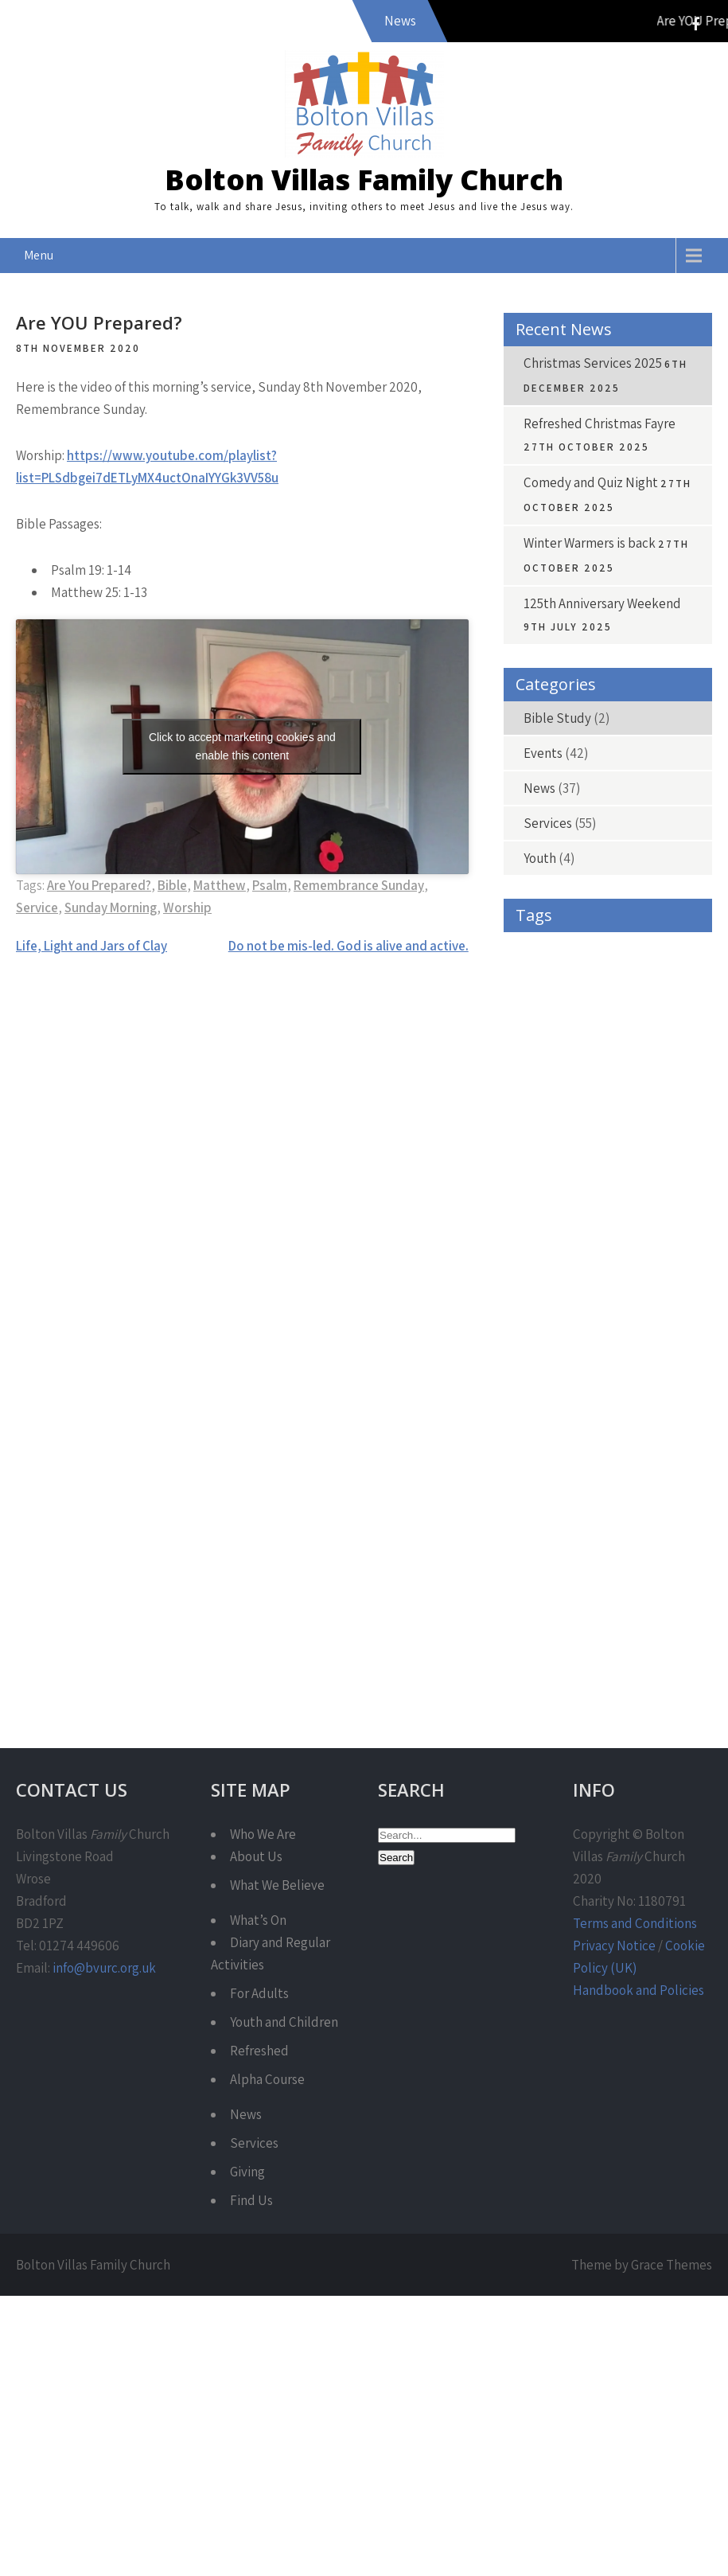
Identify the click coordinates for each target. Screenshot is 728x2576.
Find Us (251, 2200)
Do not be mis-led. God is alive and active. (348, 945)
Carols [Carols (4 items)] (628, 1055)
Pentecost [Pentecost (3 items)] (621, 1413)
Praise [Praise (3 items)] (618, 1449)
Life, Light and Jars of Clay (91, 945)
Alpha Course (267, 2079)
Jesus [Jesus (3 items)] (532, 1378)
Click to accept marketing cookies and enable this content (242, 746)
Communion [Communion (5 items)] (547, 1127)
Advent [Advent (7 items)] (534, 983)
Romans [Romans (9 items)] (617, 1521)
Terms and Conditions (635, 1923)
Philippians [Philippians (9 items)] (543, 1449)
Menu (38, 255)
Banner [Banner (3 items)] (662, 983)
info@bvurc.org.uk (104, 1968)
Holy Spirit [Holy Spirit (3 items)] (541, 1342)
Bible (172, 885)
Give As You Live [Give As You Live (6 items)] (641, 1270)
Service (37, 907)
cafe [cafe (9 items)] (668, 1019)
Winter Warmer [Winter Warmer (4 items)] (550, 1628)
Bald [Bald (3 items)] (598, 983)
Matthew (219, 885)
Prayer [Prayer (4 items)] (533, 1485)
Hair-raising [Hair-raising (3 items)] (544, 1306)
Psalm (269, 885)
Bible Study (557, 718)
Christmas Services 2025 (593, 363)
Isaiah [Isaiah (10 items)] (617, 1342)
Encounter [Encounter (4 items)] (542, 1198)
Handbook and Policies (638, 1990)
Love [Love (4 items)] (658, 1378)
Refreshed (259, 2050)
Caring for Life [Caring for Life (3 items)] (548, 1055)
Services (548, 823)
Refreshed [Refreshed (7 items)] (540, 1521)
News (539, 788)
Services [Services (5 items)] (611, 1557)
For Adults (259, 1993)
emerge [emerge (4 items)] (601, 1163)
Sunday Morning (110, 907)
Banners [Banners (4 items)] (537, 1019)
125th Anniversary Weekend (602, 603)
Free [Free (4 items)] (661, 1234)
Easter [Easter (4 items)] (533, 1163)
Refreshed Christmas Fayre (599, 423)
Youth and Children (284, 2022)
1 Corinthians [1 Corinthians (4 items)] (547, 948)
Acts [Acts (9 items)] (622, 948)
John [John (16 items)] (596, 1378)
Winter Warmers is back (590, 543)
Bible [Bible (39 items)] (607, 1019)
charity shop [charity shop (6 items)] (546, 1091)
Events (543, 753)
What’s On (258, 1920)
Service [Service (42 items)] (537, 1557)
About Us (256, 1856)
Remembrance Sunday (359, 885)
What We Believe (277, 1885)
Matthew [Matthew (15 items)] (541, 1413)
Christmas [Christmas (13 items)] (634, 1091)
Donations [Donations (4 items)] (636, 1127)
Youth (540, 858)
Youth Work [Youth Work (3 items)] (543, 1664)
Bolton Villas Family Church (364, 179)
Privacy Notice (614, 1945)
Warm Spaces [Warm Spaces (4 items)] (660, 1592)
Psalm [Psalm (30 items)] (601, 1485)
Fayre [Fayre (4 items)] (601, 1234)
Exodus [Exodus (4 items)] (535, 1234)
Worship (187, 907)
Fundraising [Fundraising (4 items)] (545, 1270)
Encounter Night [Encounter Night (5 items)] (637, 1198)
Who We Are (263, 1834)
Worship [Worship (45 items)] (640, 1628)
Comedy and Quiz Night (591, 482)
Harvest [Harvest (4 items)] (624, 1306)
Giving (247, 2171)
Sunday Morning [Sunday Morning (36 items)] (556, 1592)
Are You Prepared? (99, 885)
